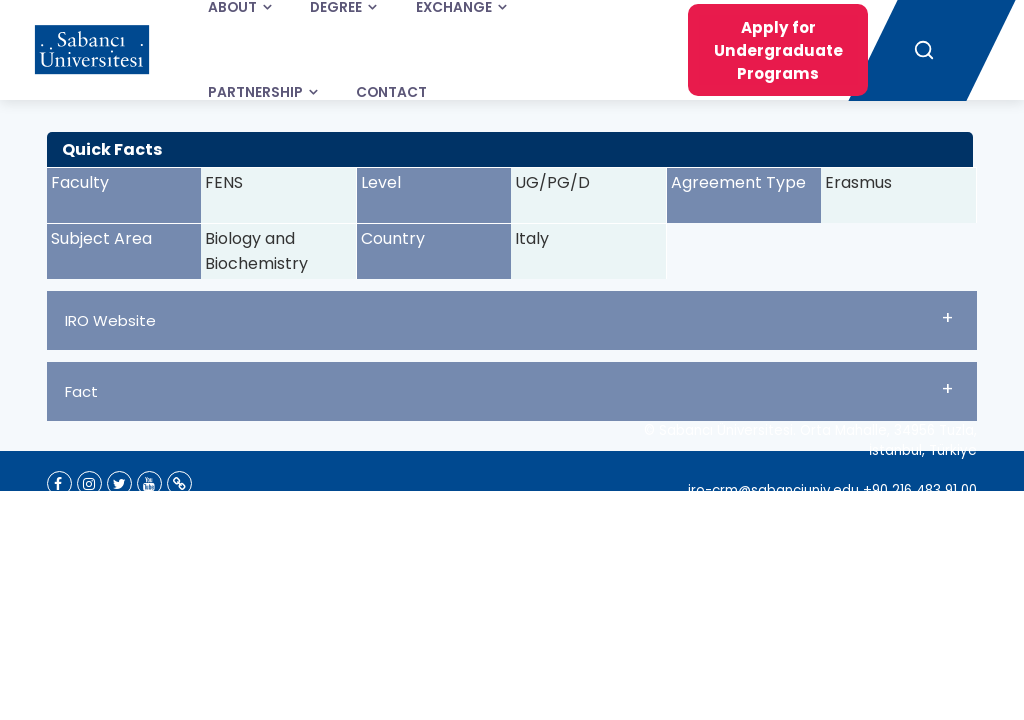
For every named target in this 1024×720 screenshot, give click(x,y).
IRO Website (509, 318)
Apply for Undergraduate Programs (778, 50)
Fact (509, 389)
